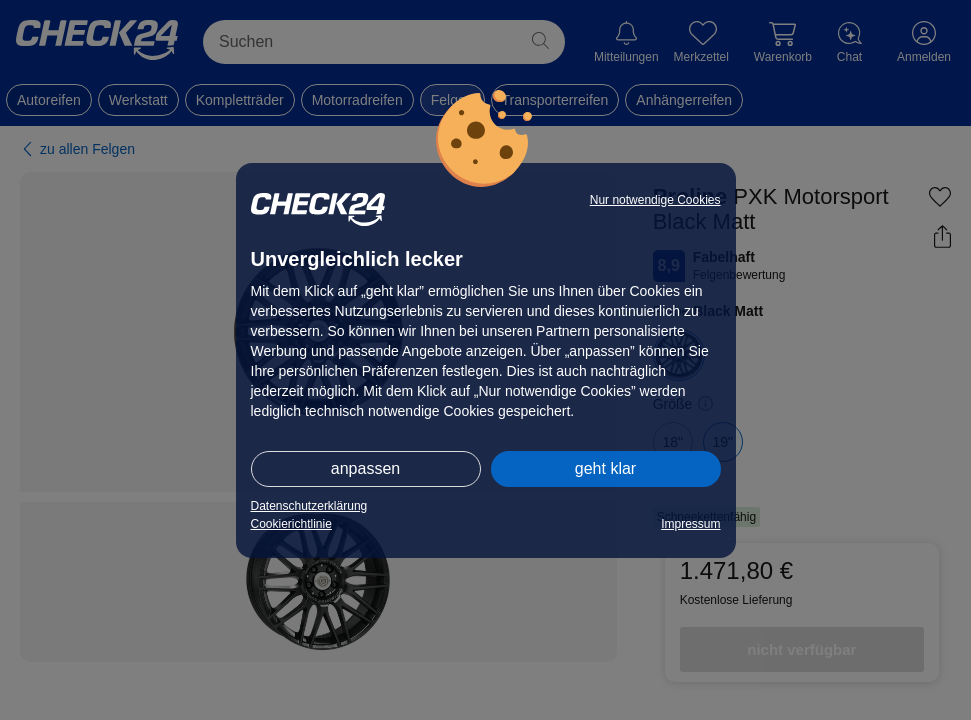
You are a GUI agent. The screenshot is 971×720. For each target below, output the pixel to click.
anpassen (365, 468)
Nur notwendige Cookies (655, 200)
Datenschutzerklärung (309, 506)
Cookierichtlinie (291, 524)
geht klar (605, 468)
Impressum (690, 524)
